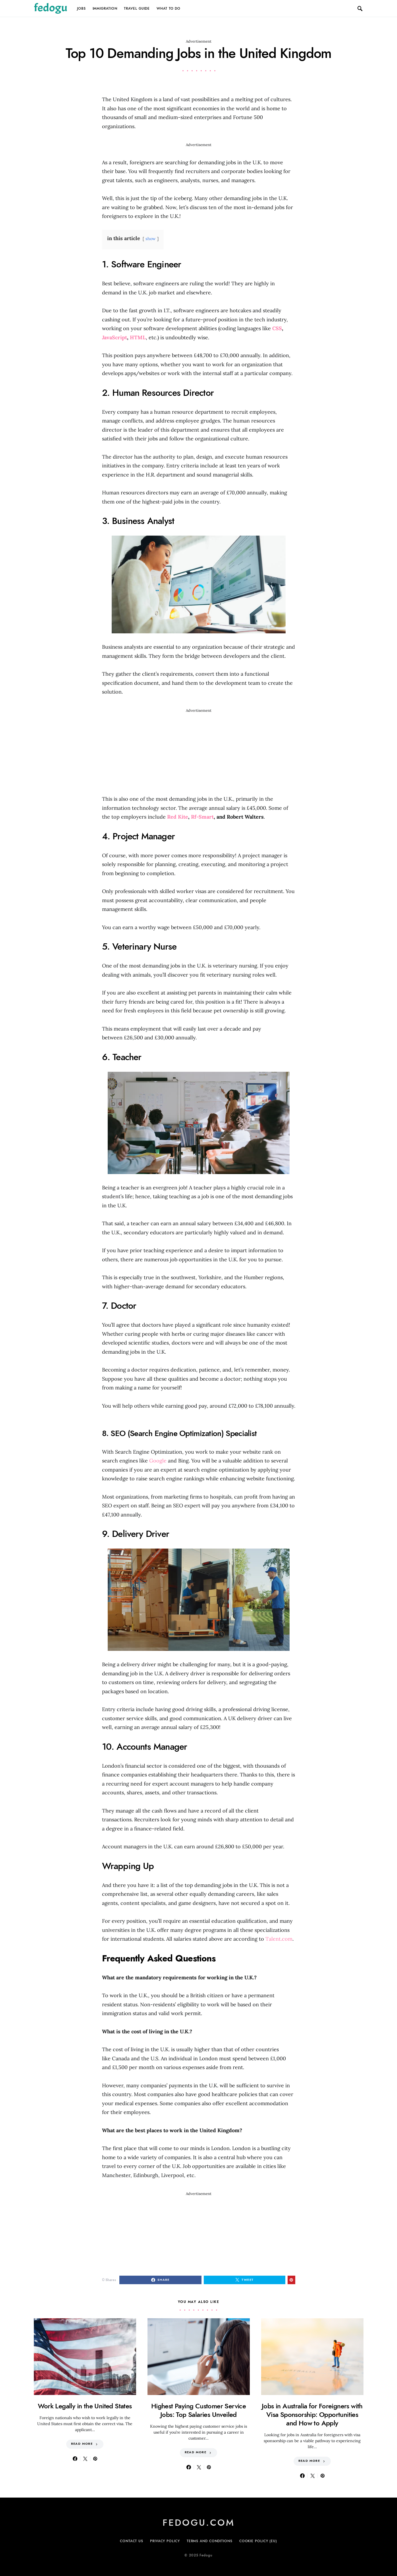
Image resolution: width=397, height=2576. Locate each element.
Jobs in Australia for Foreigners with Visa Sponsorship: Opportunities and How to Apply (312, 2414)
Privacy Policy (165, 2541)
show (151, 238)
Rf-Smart (202, 816)
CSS (277, 328)
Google (158, 1460)
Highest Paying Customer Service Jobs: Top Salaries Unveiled (198, 2410)
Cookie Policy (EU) (258, 2541)
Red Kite (177, 816)
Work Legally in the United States (85, 2406)
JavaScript (114, 337)
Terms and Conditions (209, 2541)
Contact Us (131, 2541)
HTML (138, 337)
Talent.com (278, 1939)
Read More (82, 2444)
